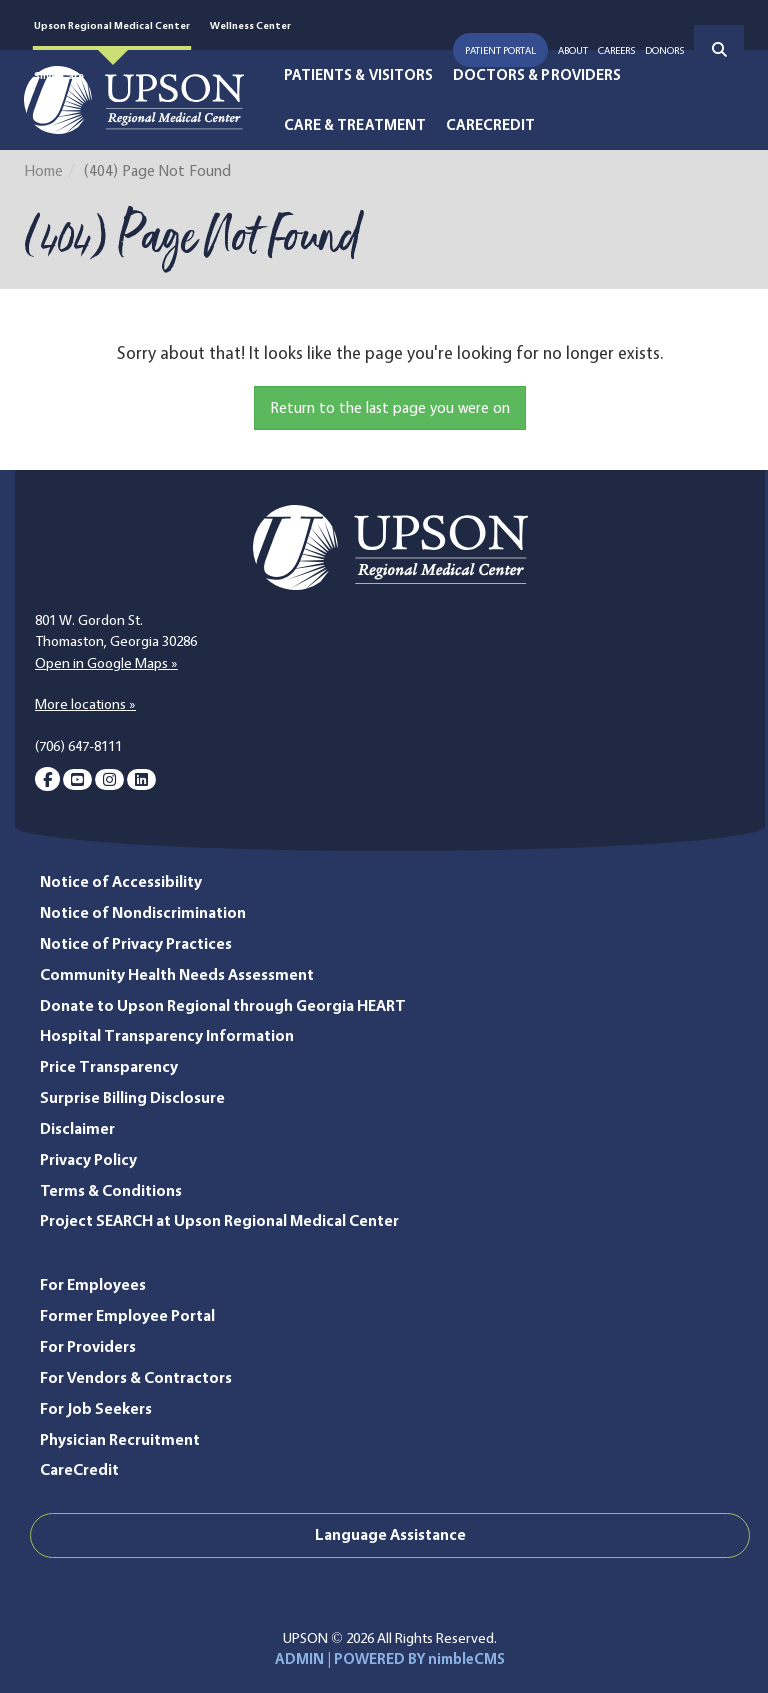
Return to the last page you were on (390, 407)
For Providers (88, 1346)
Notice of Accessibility (121, 881)
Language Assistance (390, 1534)
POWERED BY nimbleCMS (419, 1659)
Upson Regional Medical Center (112, 25)
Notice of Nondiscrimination (143, 912)
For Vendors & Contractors (136, 1377)
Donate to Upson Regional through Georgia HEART (223, 1005)
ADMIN (299, 1659)
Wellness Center (250, 25)
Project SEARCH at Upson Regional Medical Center (219, 1220)
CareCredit (491, 125)
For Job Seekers (96, 1408)
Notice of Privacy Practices (136, 943)
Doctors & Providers (537, 75)
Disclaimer (77, 1128)
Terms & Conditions (111, 1190)
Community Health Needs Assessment (177, 974)
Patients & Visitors (358, 75)
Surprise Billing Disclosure (132, 1097)
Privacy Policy (88, 1159)
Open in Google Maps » (106, 663)
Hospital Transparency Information (167, 1035)
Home (43, 170)
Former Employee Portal (127, 1315)
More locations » (85, 704)
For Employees (93, 1284)
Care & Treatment (355, 125)
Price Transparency (109, 1066)
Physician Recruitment (120, 1439)
